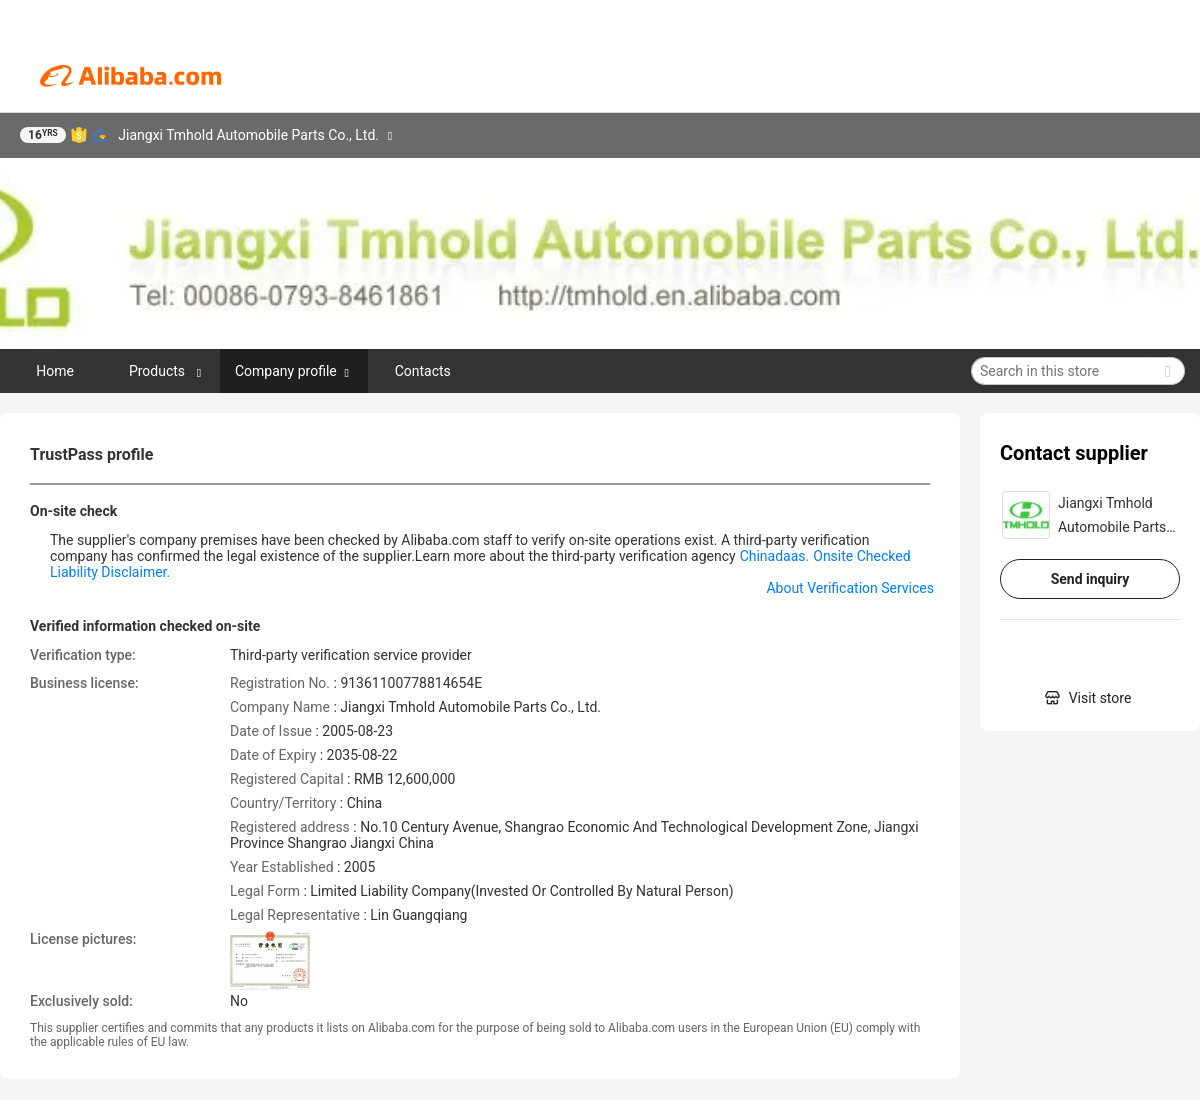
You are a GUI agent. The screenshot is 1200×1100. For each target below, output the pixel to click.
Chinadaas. (775, 556)
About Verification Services (850, 588)
